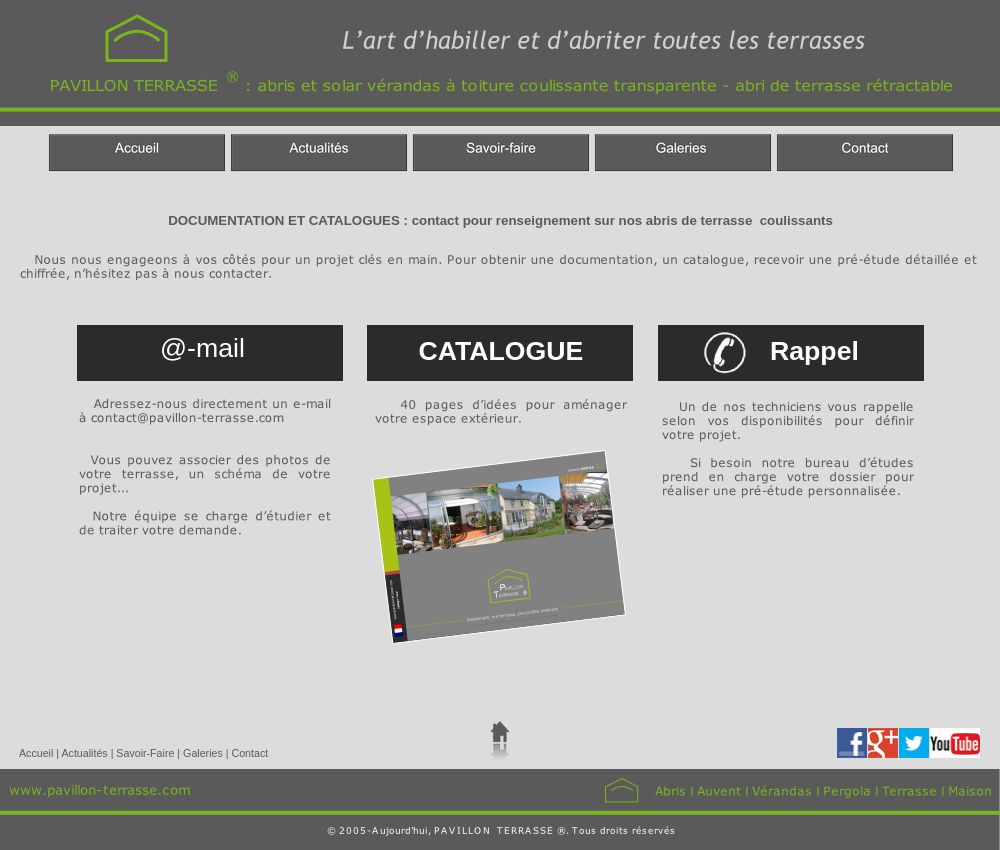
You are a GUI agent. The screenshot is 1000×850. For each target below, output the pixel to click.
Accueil (37, 753)
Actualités (85, 753)
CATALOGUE (501, 351)
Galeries (204, 753)
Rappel (814, 351)
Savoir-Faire (146, 753)
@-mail (202, 348)
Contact (249, 753)
